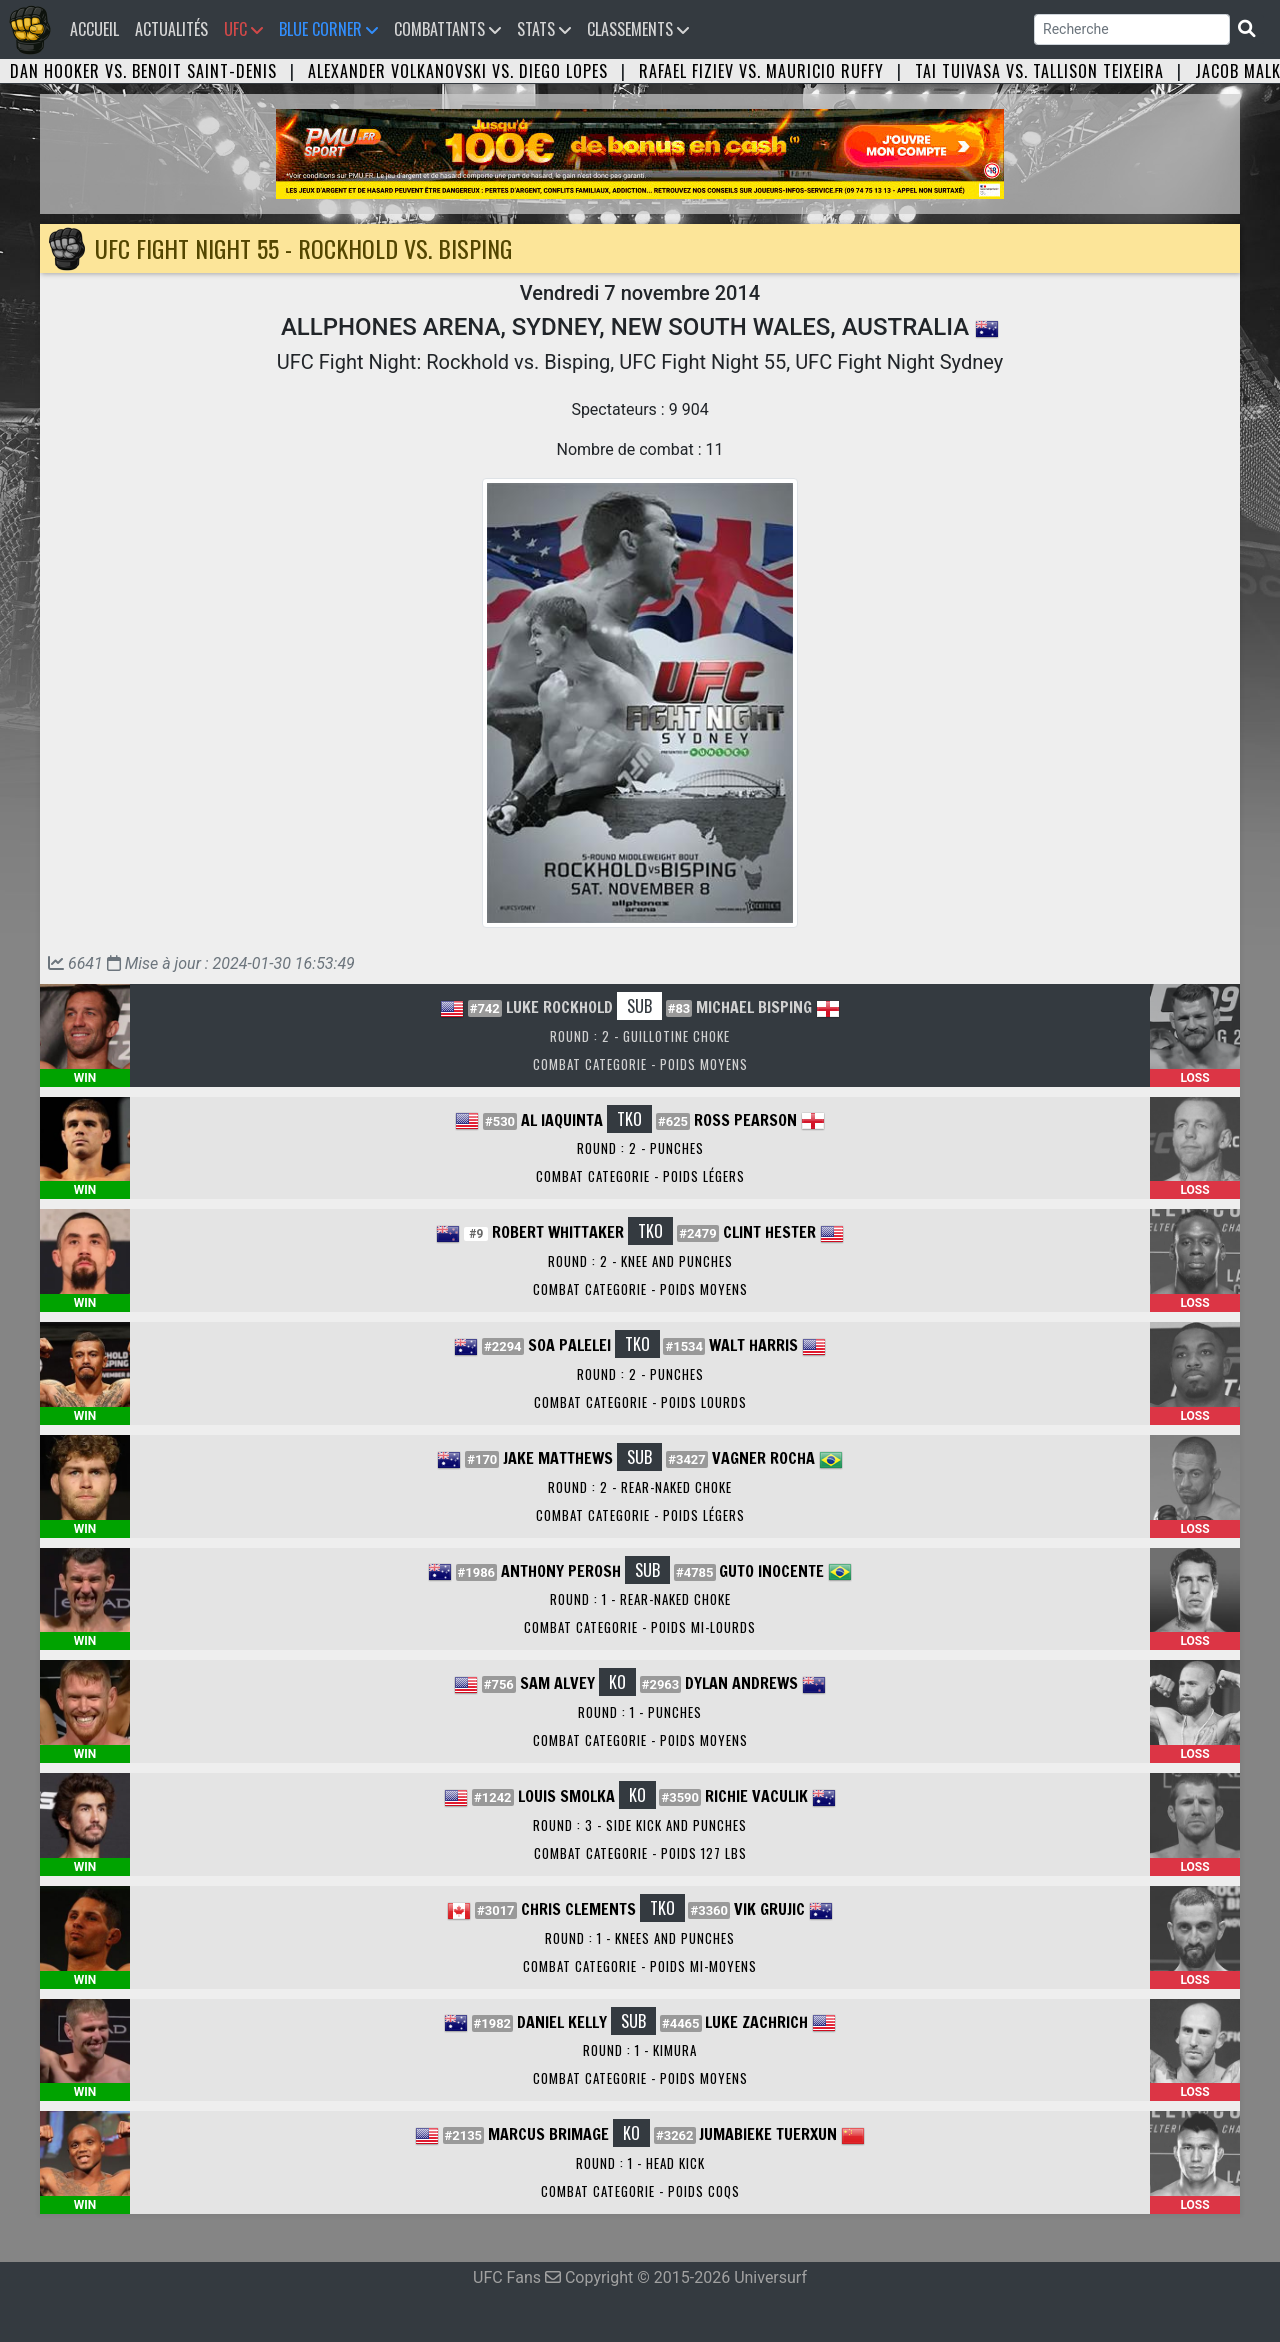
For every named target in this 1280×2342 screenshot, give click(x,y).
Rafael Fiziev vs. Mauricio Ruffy (761, 71)
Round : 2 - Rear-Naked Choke (640, 1487)
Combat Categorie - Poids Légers (640, 1176)
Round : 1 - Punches (640, 1712)
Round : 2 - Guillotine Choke (640, 1036)
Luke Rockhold (559, 1007)
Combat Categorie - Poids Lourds (640, 1402)
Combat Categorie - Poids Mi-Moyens (640, 1966)
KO (617, 1682)
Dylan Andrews (741, 1683)
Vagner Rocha (763, 1458)
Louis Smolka (566, 1796)
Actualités (171, 29)
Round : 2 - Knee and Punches (640, 1261)
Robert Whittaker (558, 1232)
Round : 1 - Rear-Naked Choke (640, 1599)
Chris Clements (578, 1909)
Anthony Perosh (561, 1571)
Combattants (447, 29)
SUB (639, 1006)
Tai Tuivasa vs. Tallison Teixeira (1039, 71)
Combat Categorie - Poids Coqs (640, 2191)
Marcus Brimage (548, 2134)
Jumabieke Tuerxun (768, 2134)
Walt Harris (753, 1345)
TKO (629, 1119)
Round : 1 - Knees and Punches (640, 1938)
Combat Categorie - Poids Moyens (640, 1064)
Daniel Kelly (562, 2022)
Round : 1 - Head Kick (640, 2163)
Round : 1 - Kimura (640, 2050)
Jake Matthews (558, 1458)
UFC (243, 29)
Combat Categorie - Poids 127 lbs (640, 1853)
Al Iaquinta (562, 1120)
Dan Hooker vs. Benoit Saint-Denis (143, 71)
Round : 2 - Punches (640, 1148)
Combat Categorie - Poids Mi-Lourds (640, 1627)
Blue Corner (328, 29)
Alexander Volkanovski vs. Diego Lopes (458, 71)
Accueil (98, 28)
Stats (544, 29)
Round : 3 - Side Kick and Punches (640, 1825)
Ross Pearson (745, 1120)
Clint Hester (769, 1232)
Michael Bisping (754, 1007)
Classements (638, 29)
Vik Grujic (769, 1909)
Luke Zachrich (756, 2022)
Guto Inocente (771, 1571)
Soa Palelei (569, 1345)
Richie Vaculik (756, 1796)
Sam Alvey (557, 1683)
